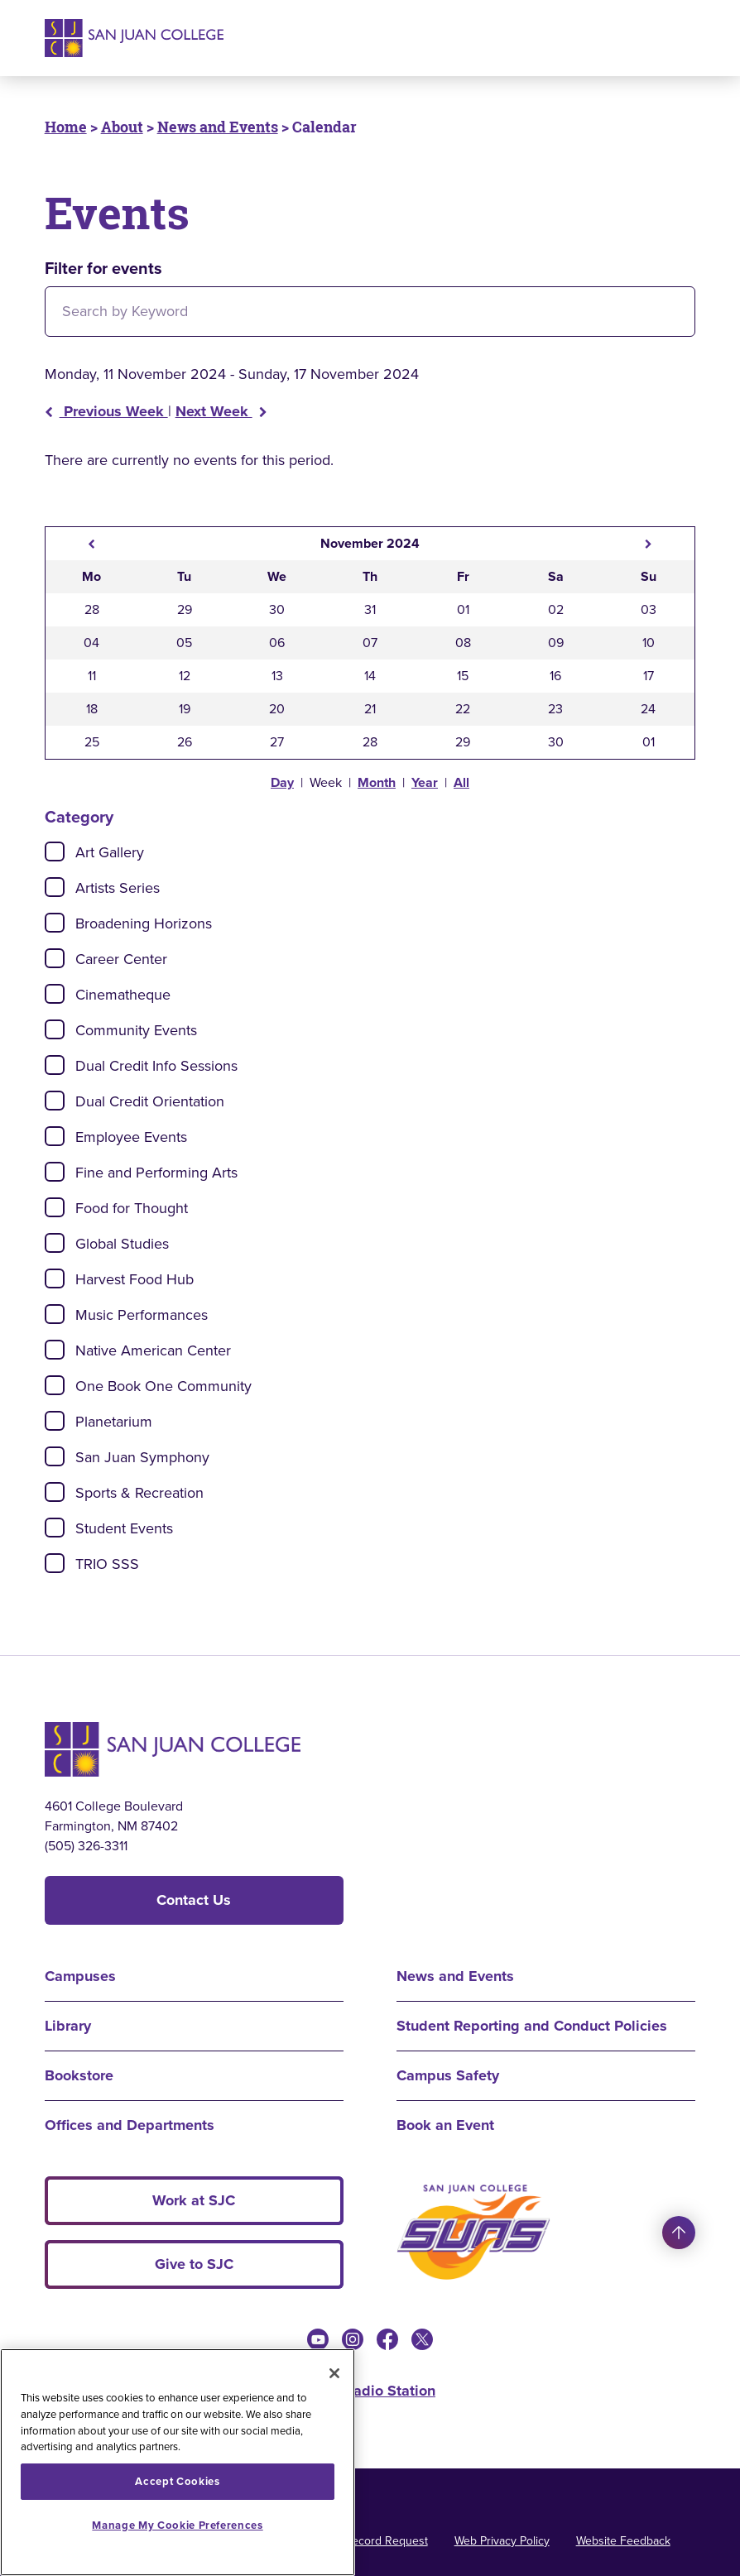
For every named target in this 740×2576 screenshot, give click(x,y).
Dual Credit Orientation (149, 1101)
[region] (177, 2462)
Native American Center (153, 1350)
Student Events (124, 1528)
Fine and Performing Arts (156, 1172)
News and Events (217, 127)
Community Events (136, 1030)
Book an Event (445, 2125)
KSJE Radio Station (370, 2390)
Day (282, 782)
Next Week (221, 411)
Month (377, 782)
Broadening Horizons (143, 923)
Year (424, 782)
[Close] (334, 2373)
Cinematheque (123, 994)
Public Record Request (369, 2541)
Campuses (80, 1976)
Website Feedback (623, 2541)
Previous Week (106, 411)
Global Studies (122, 1243)
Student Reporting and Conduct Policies (531, 2025)
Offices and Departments (129, 2125)
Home (66, 127)
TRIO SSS (107, 1564)
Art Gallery (109, 852)
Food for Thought (131, 1208)
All (461, 782)
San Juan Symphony (142, 1457)
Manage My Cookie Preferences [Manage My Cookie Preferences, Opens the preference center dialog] (177, 2525)
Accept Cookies (177, 2481)
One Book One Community (163, 1386)
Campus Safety (447, 2075)
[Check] (55, 851)
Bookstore (79, 2075)
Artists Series (117, 888)
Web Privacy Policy (502, 2541)
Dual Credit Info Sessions (156, 1066)
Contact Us (193, 1900)
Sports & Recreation (139, 1493)
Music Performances (141, 1315)
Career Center (121, 959)
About (122, 127)
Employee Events (131, 1137)
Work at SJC (193, 2200)
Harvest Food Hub (134, 1279)
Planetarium (113, 1421)
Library (68, 2025)
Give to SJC (194, 2264)
